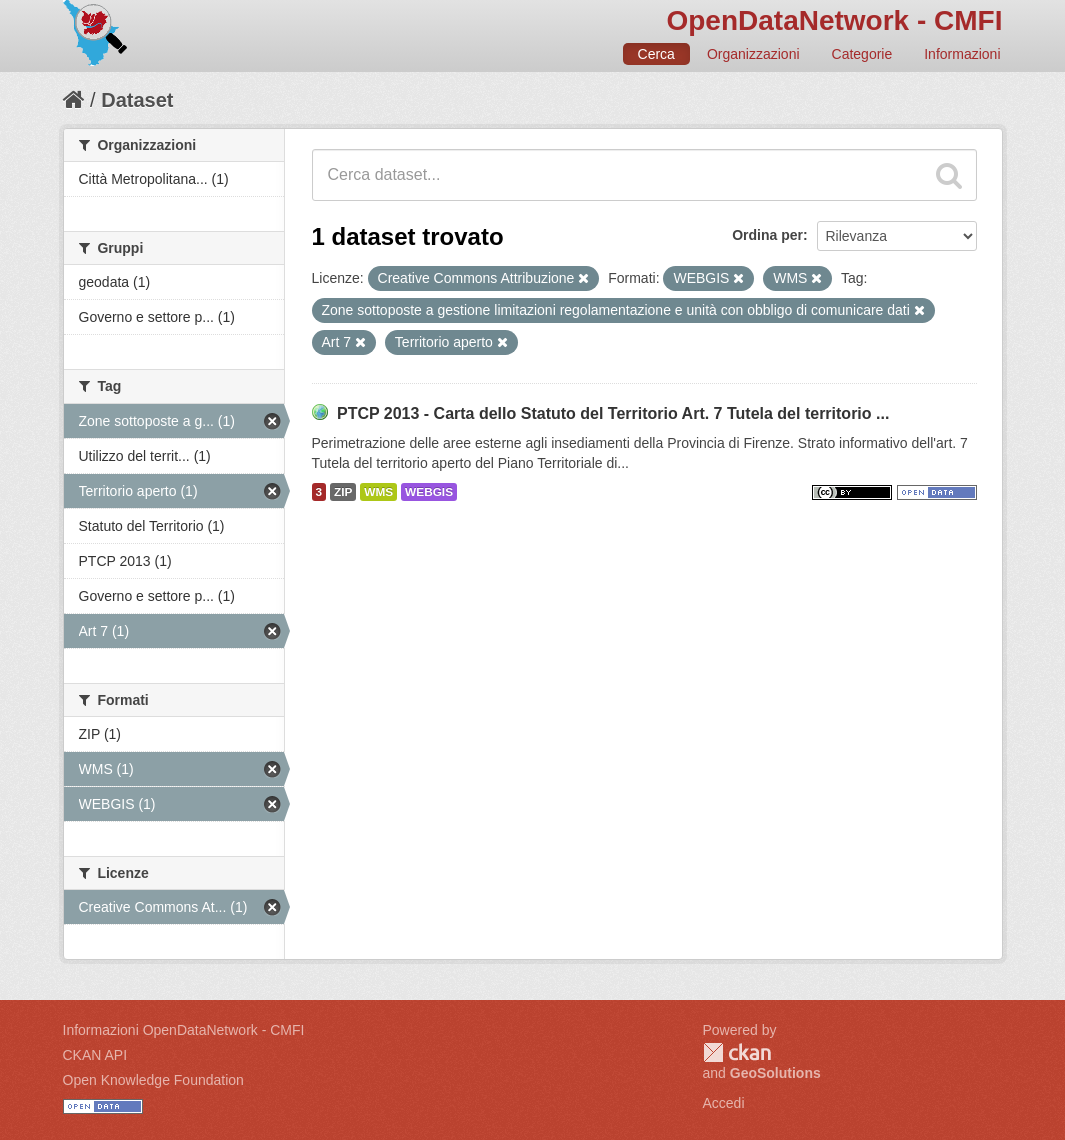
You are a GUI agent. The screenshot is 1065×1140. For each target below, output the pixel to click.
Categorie (862, 54)
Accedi (724, 1103)
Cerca (656, 54)
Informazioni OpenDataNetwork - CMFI (184, 1030)
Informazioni (962, 54)
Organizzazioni (753, 54)
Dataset (137, 100)
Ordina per (767, 235)
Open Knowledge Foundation (153, 1080)
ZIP (343, 492)
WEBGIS (429, 492)
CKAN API (95, 1055)
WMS (378, 492)
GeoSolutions (775, 1073)
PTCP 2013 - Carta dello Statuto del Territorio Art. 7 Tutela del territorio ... (613, 413)
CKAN (737, 1052)
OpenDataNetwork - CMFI (834, 20)
